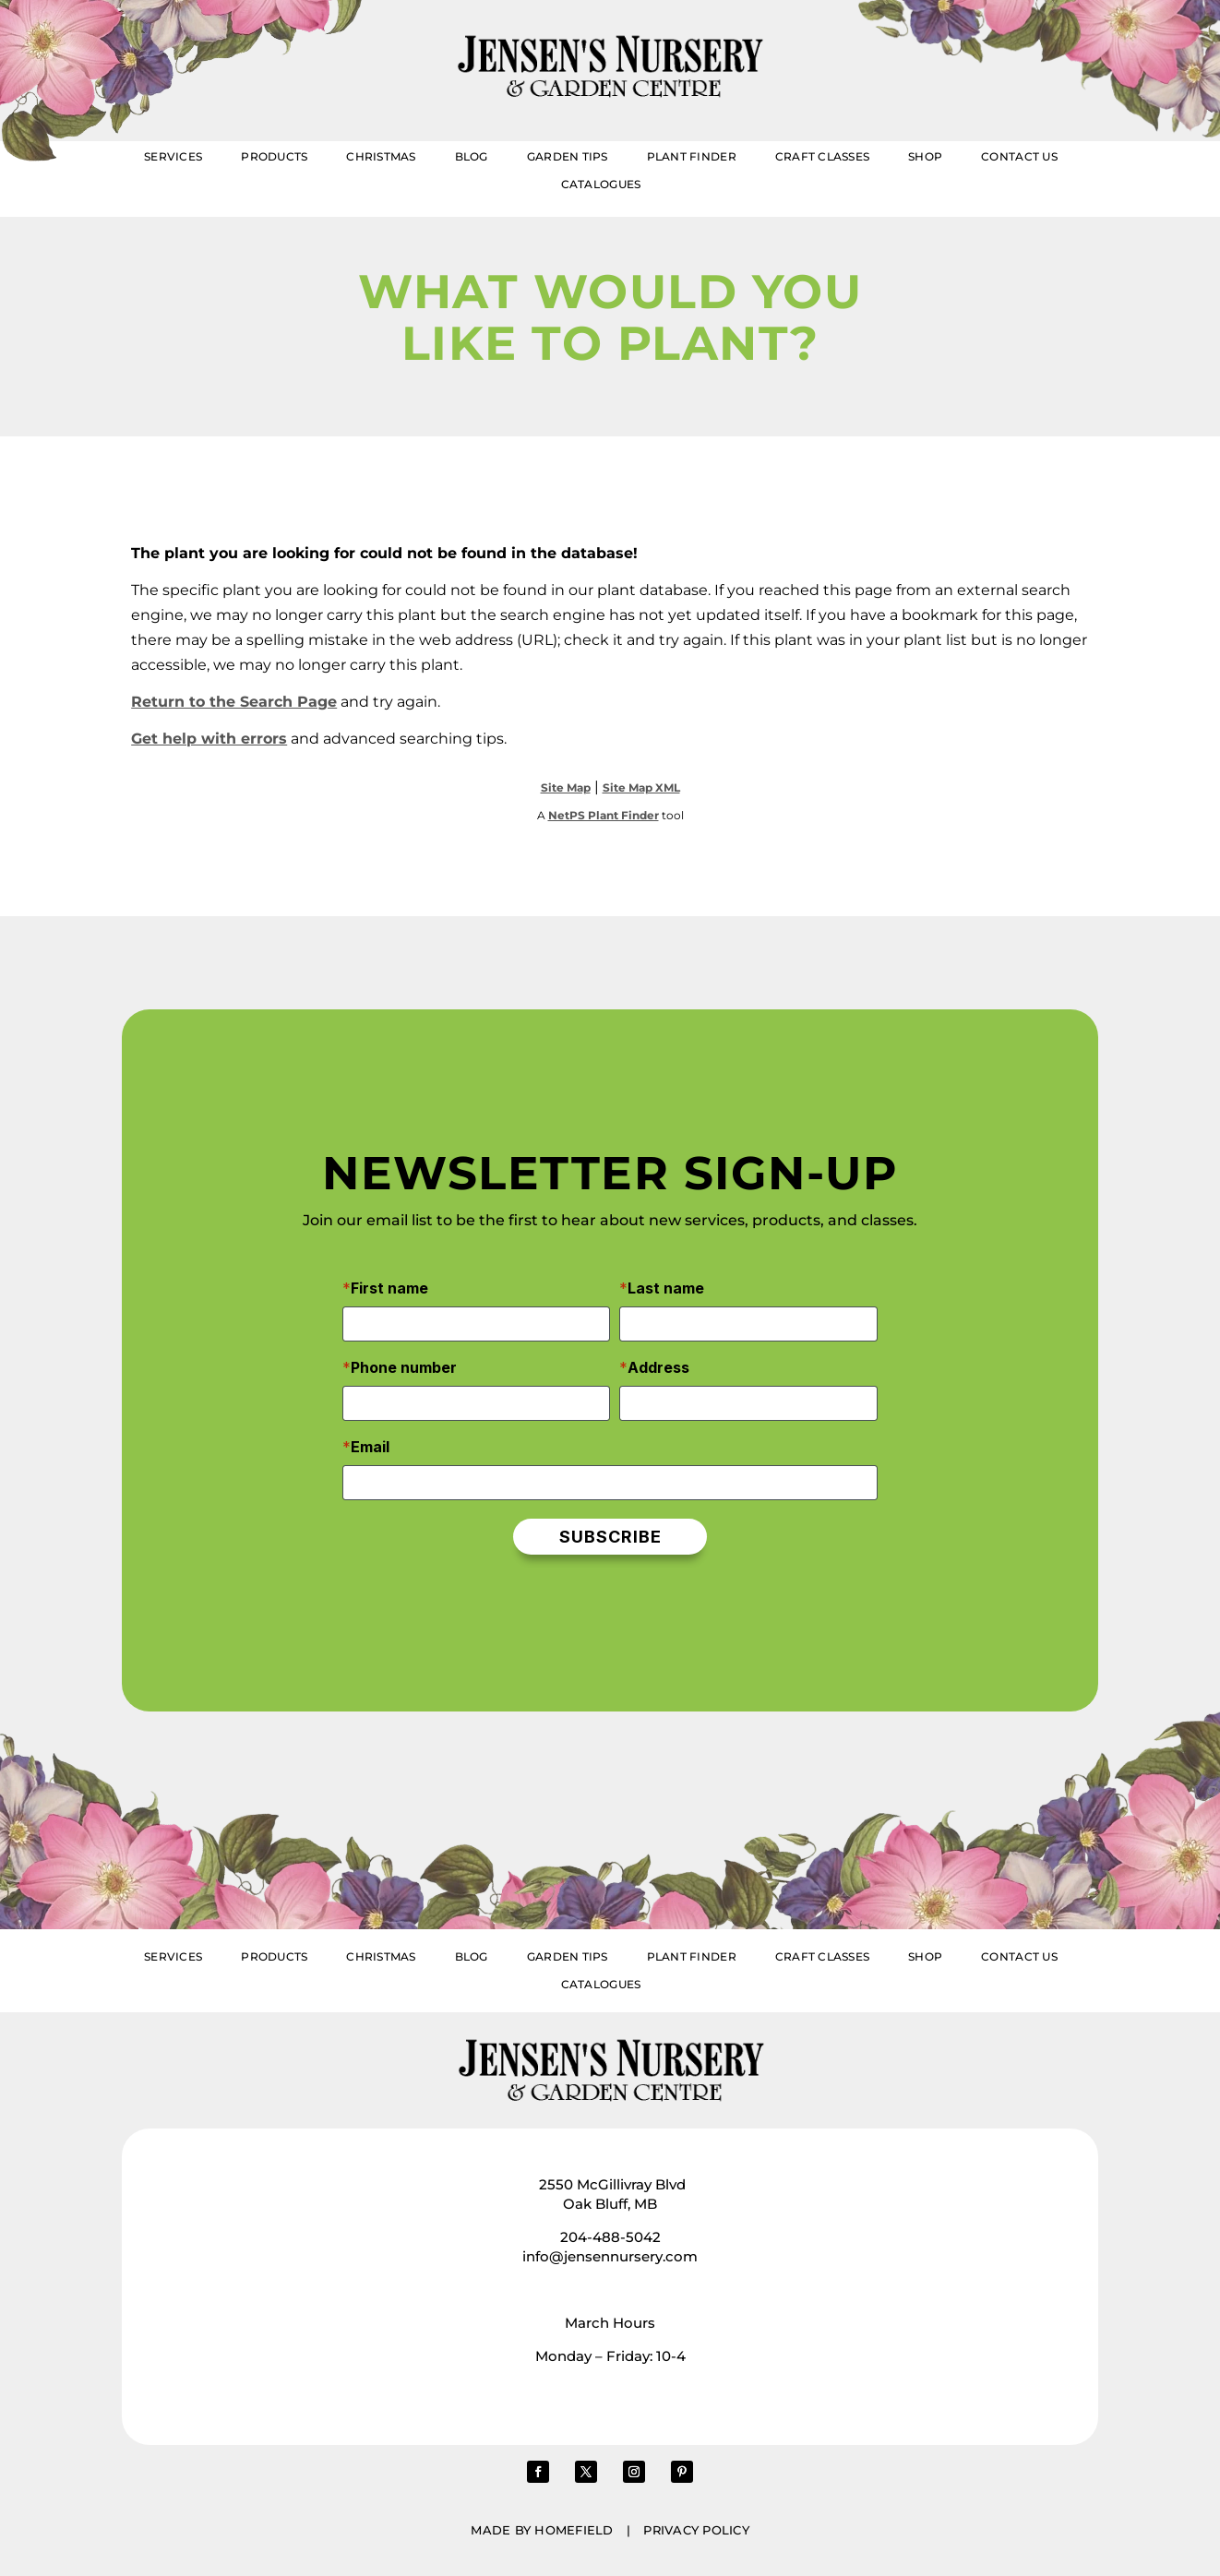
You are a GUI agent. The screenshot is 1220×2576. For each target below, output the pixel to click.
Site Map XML (641, 787)
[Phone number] (476, 1403)
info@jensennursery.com (610, 2256)
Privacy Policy (696, 2529)
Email (370, 1446)
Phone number (404, 1367)
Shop (925, 156)
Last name (666, 1288)
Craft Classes (822, 156)
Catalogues (601, 184)
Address (658, 1367)
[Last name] (748, 1324)
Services (173, 156)
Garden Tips (567, 156)
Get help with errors (209, 738)
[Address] (748, 1403)
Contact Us (1019, 156)
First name (389, 1288)
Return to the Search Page (234, 701)
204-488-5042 (610, 2237)
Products (274, 156)
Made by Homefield (542, 2529)
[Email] (610, 1482)
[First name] (476, 1324)
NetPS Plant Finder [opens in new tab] (603, 815)
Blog (471, 156)
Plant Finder (691, 156)
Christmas (380, 156)
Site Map (566, 787)
